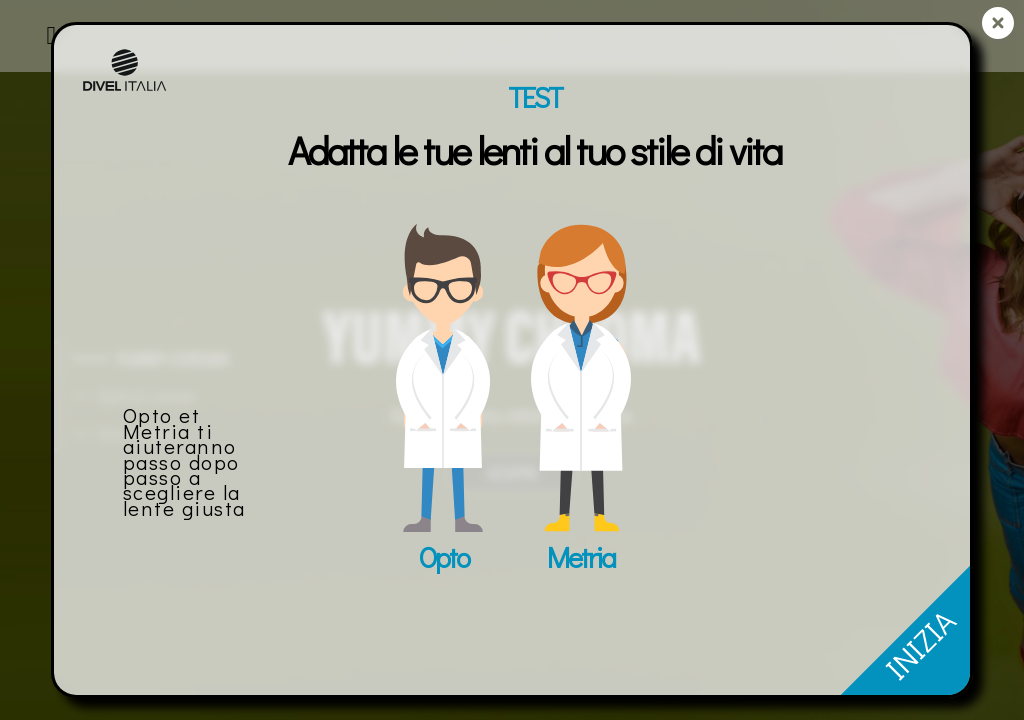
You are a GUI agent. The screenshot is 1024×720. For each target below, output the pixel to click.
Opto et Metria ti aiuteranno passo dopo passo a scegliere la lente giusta (184, 461)
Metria (581, 557)
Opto (443, 557)
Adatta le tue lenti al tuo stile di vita (534, 150)
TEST (535, 97)
